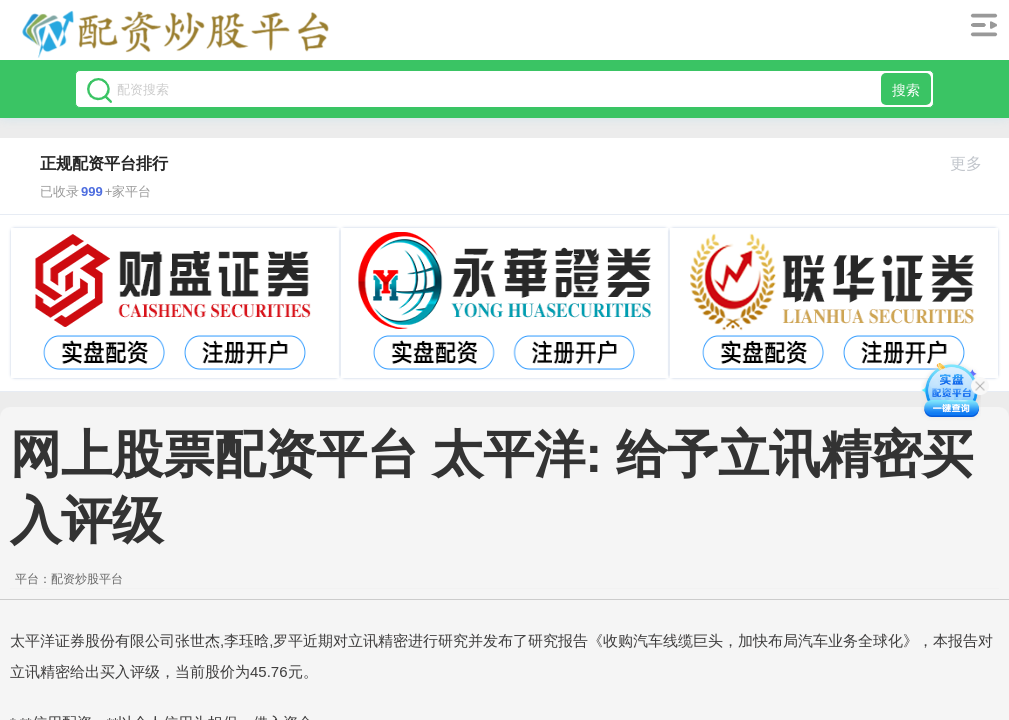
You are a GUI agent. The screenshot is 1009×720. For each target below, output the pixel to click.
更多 (974, 163)
